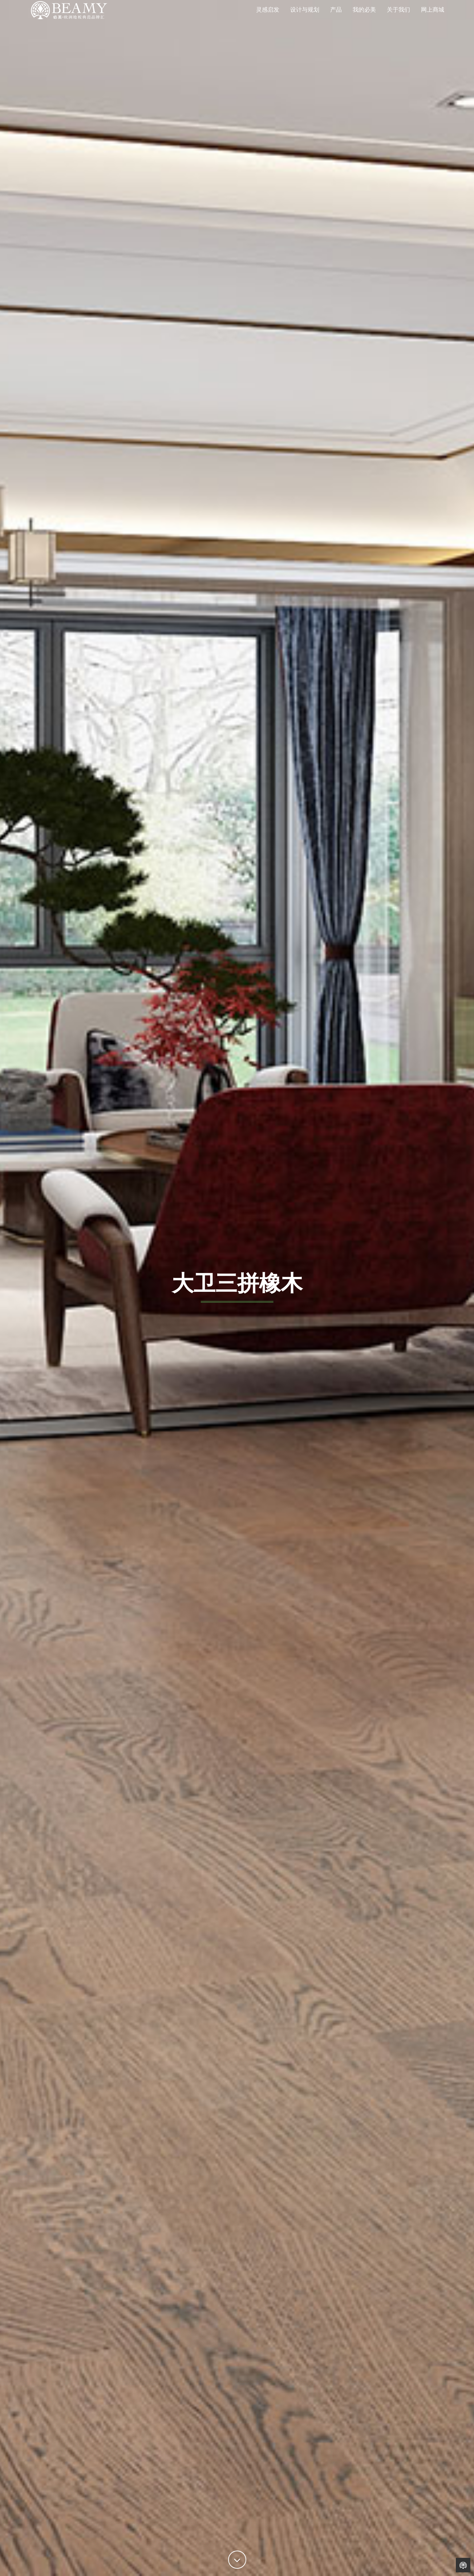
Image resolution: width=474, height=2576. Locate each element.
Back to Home (463, 2565)
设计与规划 (304, 19)
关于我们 (398, 19)
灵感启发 (267, 19)
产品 (336, 19)
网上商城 (432, 19)
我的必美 (364, 19)
